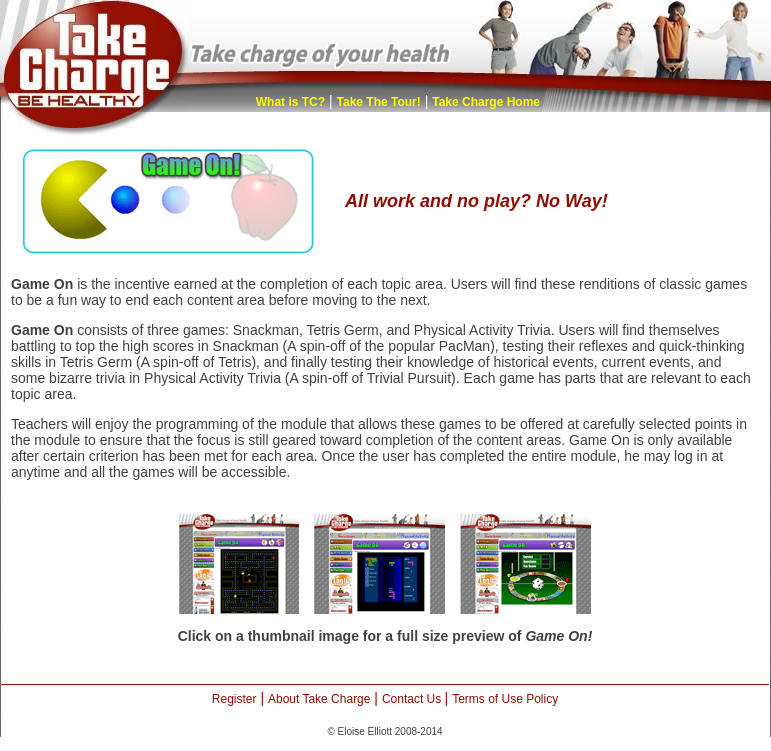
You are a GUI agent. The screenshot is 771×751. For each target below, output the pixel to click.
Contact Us (413, 699)
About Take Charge (319, 699)
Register (234, 699)
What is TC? (290, 102)
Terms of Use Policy (505, 699)
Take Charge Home (486, 102)
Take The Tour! (379, 102)
